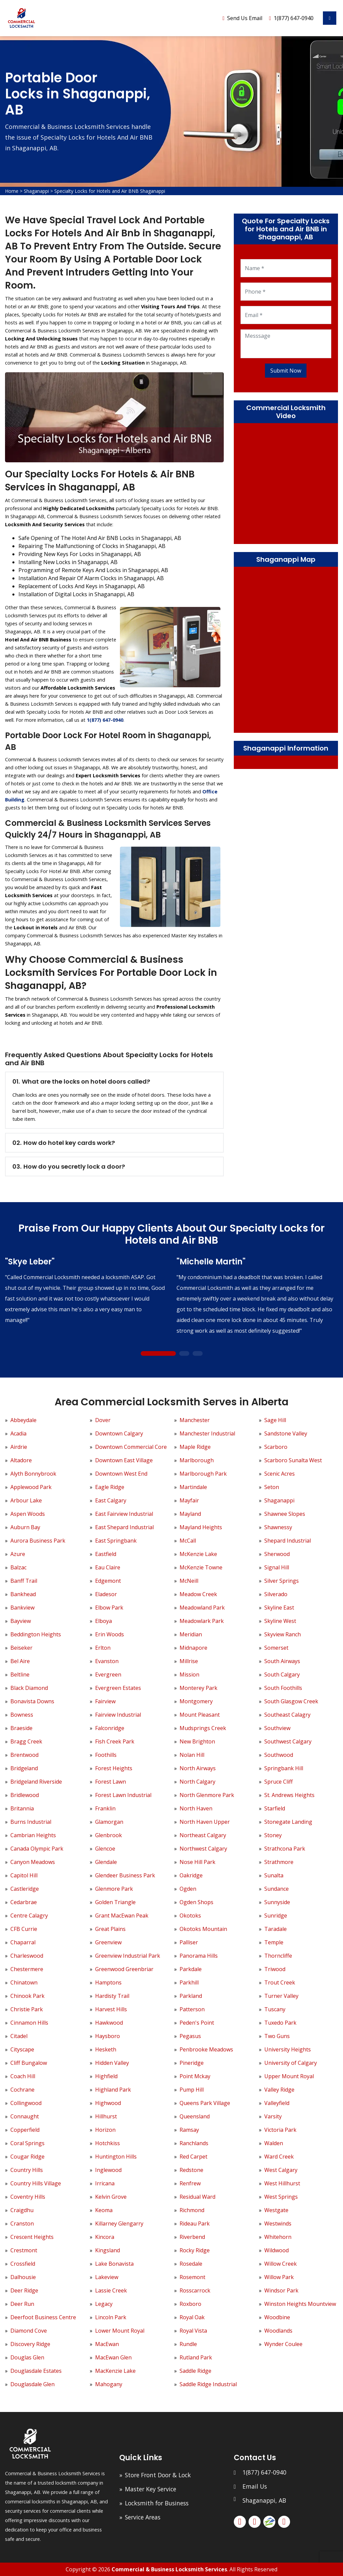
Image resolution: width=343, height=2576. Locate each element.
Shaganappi (36, 191)
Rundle (188, 2344)
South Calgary (282, 1674)
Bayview (20, 1621)
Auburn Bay (25, 1527)
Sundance (276, 1888)
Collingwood (26, 2103)
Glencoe (105, 1848)
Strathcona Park (284, 1848)
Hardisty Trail (112, 1996)
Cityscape (22, 2049)
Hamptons (108, 1982)
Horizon (105, 2129)
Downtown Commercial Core (131, 1447)
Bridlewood (24, 1795)
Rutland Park (196, 2357)
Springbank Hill (283, 1768)
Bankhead (23, 1594)
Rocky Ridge (195, 2250)
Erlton (103, 1647)
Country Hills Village (35, 2183)
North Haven (196, 1808)
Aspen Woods (27, 1513)
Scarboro (275, 1447)
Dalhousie (23, 2277)
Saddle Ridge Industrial (208, 2384)
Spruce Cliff (278, 1781)
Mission (189, 1674)
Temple (273, 1942)
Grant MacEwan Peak (121, 1915)
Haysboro (107, 2036)
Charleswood (26, 1955)
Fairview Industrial (118, 1714)
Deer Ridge (24, 2290)
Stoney (273, 1835)
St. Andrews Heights (289, 1795)
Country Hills (26, 2170)
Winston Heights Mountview (300, 2304)
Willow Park (279, 2277)
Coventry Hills (27, 2196)
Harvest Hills (111, 2009)
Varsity (273, 2116)
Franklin (105, 1808)
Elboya (103, 1621)
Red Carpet (193, 2156)
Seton (271, 1487)
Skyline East (279, 1607)
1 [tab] (158, 1353)
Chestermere (26, 1969)
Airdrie (18, 1447)
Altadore (21, 1460)
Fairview (105, 1701)
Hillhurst (106, 2116)
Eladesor (106, 1594)
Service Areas (142, 2517)
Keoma (104, 2210)
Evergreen (108, 1674)
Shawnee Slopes (284, 1513)
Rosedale (191, 2263)
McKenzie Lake (198, 1554)
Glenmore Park (114, 1888)
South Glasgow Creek (291, 1701)
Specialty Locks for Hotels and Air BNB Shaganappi (109, 191)
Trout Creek (279, 1982)
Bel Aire (20, 1661)
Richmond (192, 2210)
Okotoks (190, 1915)
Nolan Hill (192, 1755)
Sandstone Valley (285, 1433)
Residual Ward (197, 2196)
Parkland (191, 1996)
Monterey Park (198, 1688)
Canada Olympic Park (36, 1848)
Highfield (106, 2076)
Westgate (276, 2210)
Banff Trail (23, 1580)
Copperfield (25, 2129)
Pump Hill (192, 2089)
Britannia (22, 1808)
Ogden (188, 1888)
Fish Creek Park (114, 1741)
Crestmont (23, 2250)
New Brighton (197, 1741)
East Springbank (116, 1540)
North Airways (198, 1768)
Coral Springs (27, 2143)
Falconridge (109, 1728)
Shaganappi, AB (264, 2500)
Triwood (274, 1969)
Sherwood (277, 1554)
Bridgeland (24, 1768)
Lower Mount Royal (119, 2330)
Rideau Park (195, 2223)
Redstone (191, 2170)
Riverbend (192, 2237)
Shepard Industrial (287, 1540)
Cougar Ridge (27, 2156)
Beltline (19, 1674)
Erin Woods (109, 1634)
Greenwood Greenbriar (124, 1969)
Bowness (21, 1714)
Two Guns (277, 2036)
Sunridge (275, 1915)
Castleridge (24, 1888)
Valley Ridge (279, 2089)
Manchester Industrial (207, 1433)
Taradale (275, 1929)
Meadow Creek (198, 1594)
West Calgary (280, 2170)
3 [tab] (197, 1353)
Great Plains (110, 1929)
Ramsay (189, 2129)
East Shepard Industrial (124, 1527)
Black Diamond (29, 1688)
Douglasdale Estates (36, 2370)
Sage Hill (275, 1420)
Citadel (18, 2036)
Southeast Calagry (287, 1714)
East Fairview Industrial (124, 1513)
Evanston (107, 1661)
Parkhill (189, 1982)
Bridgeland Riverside (36, 1781)
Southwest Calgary (288, 1741)
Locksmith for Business (157, 2503)
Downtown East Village (124, 1460)
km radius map (286, 648)
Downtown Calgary (119, 1433)
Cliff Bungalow (28, 2062)
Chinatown (24, 1982)
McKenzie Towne (201, 1567)
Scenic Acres (279, 1473)
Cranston (22, 2223)
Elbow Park (109, 1607)
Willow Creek (280, 2263)
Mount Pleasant (200, 1714)
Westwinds (277, 2223)
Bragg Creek (26, 1741)
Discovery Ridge (30, 2344)
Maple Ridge (195, 1447)
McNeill (189, 1580)
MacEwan (107, 2344)
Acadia (18, 1433)
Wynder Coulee (283, 2344)
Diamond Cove (28, 2330)
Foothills (106, 1755)
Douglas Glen (27, 2357)
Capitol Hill (24, 1875)
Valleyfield (276, 2103)
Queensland (195, 2116)
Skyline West (280, 1621)
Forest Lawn (110, 1781)
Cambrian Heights (33, 1835)
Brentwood (24, 1755)
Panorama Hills (199, 1955)
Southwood (278, 1755)
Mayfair (189, 1500)
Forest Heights (113, 1768)
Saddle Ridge (195, 2370)
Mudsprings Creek (203, 1728)
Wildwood (276, 2250)
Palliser (189, 1942)
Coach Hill (22, 2076)
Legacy (104, 2304)
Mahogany (108, 2384)
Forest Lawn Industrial (123, 1795)
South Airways (282, 1661)
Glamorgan (109, 1821)
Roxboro (190, 2304)
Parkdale (191, 1969)
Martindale (193, 1487)
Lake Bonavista (114, 2263)
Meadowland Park (202, 1607)
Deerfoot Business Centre (43, 2317)
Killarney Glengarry (119, 2223)
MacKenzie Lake (115, 2370)
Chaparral (23, 1942)
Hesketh (105, 2049)
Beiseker (21, 1647)
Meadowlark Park (202, 1621)
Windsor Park (281, 2290)
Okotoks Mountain (203, 1929)
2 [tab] (184, 1353)
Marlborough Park (203, 1473)
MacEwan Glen (113, 2357)
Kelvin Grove (111, 2196)
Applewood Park (31, 1487)
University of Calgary (290, 2062)
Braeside (21, 1728)
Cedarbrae (23, 1902)
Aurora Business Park (37, 1540)
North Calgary (197, 1781)
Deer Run (22, 2304)
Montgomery (196, 1701)
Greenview (108, 1942)
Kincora (104, 2237)
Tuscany (274, 2009)
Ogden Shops (196, 1902)
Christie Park (26, 2009)
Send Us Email (244, 18)
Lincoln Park (110, 2317)
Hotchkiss (107, 2143)
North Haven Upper (205, 1821)
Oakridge (191, 1875)
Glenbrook (108, 1835)
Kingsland (107, 2250)
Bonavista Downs (32, 1701)
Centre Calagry (29, 1915)
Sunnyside (277, 1902)
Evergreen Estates (118, 1688)
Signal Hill (276, 1567)
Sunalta (273, 1875)
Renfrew (190, 2183)
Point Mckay (195, 2076)
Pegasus (190, 2036)
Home (11, 191)
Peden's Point (197, 2022)
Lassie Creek (111, 2290)
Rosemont (192, 2277)
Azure (17, 1554)
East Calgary (110, 1500)
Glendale (106, 1862)
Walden (273, 2143)
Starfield (274, 1808)
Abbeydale (23, 1420)
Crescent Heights (32, 2237)
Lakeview (106, 2277)
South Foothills (283, 1688)
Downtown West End (121, 1473)
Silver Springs (281, 1580)
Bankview (22, 1607)
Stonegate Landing (288, 1821)
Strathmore (278, 1862)
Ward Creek (279, 2156)
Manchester (195, 1420)
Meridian (191, 1634)
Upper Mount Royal (289, 2076)
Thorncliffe (278, 1955)
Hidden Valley (112, 2062)
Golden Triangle (115, 1902)
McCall (188, 1540)
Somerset (276, 1647)
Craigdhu (21, 2210)
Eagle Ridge (109, 1487)
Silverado (275, 1594)
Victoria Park (280, 2129)
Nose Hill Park (197, 1862)
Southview (277, 1728)
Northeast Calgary (203, 1835)
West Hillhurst (282, 2183)
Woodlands (278, 2330)
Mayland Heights (201, 1527)
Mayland (190, 1513)
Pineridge (192, 2062)
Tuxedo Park (280, 2022)
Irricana (105, 2183)
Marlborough (197, 1460)
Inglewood (108, 2170)
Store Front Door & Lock (158, 2475)
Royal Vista (193, 2330)
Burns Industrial (30, 1821)
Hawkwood (109, 2022)
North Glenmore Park (207, 1795)
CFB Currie (23, 1929)
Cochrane (22, 2089)
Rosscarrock (195, 2290)
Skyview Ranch (282, 1634)
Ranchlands (194, 2143)
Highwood (108, 2103)
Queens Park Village (205, 2103)
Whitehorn (277, 2237)
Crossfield (22, 2263)
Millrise (189, 1661)
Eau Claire (107, 1567)
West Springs (281, 2196)
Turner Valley (281, 1996)
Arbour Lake (26, 1500)
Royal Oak (192, 2317)
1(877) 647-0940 (294, 18)
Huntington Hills (116, 2156)
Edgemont (108, 1580)
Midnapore (193, 1647)
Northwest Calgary (203, 1848)
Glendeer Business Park (125, 1875)
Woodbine (277, 2317)
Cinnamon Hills (29, 2022)
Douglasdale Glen (32, 2384)
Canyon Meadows (32, 1862)
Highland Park (113, 2089)
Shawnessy (278, 1527)
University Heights (287, 2049)
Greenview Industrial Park (127, 1955)
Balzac (18, 1567)
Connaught (24, 2116)
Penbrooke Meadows (206, 2049)
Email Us (255, 2486)
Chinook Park (27, 1996)
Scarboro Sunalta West (293, 1460)
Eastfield (105, 1554)
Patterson (192, 2009)
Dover (103, 1420)
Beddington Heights (35, 1634)
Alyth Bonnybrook (33, 1473)
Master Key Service (150, 2489)
